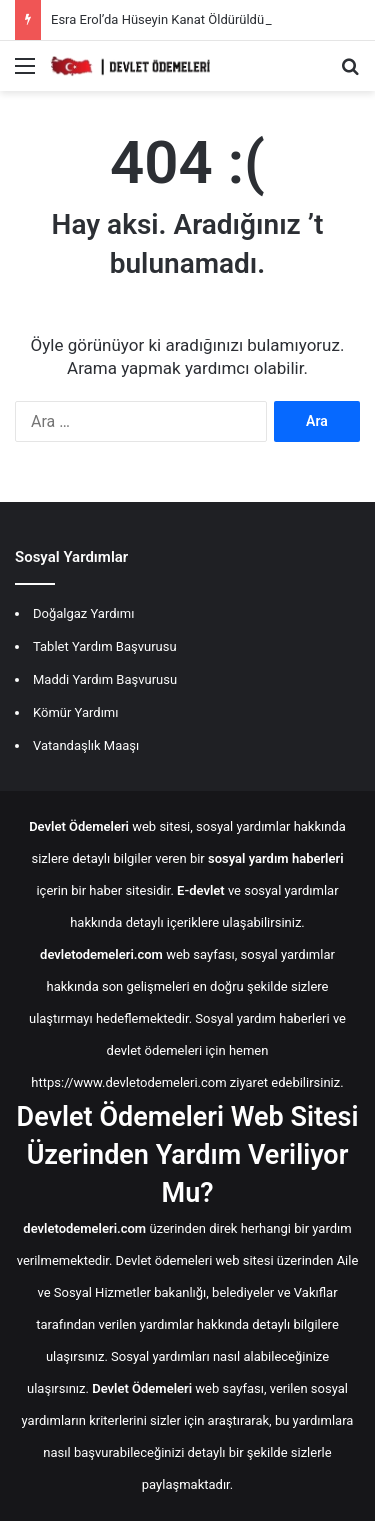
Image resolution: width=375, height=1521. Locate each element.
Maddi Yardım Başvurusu (105, 679)
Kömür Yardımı (75, 712)
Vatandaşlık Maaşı (86, 745)
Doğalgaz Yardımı (83, 613)
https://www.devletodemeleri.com (128, 1082)
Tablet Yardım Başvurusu (105, 646)
